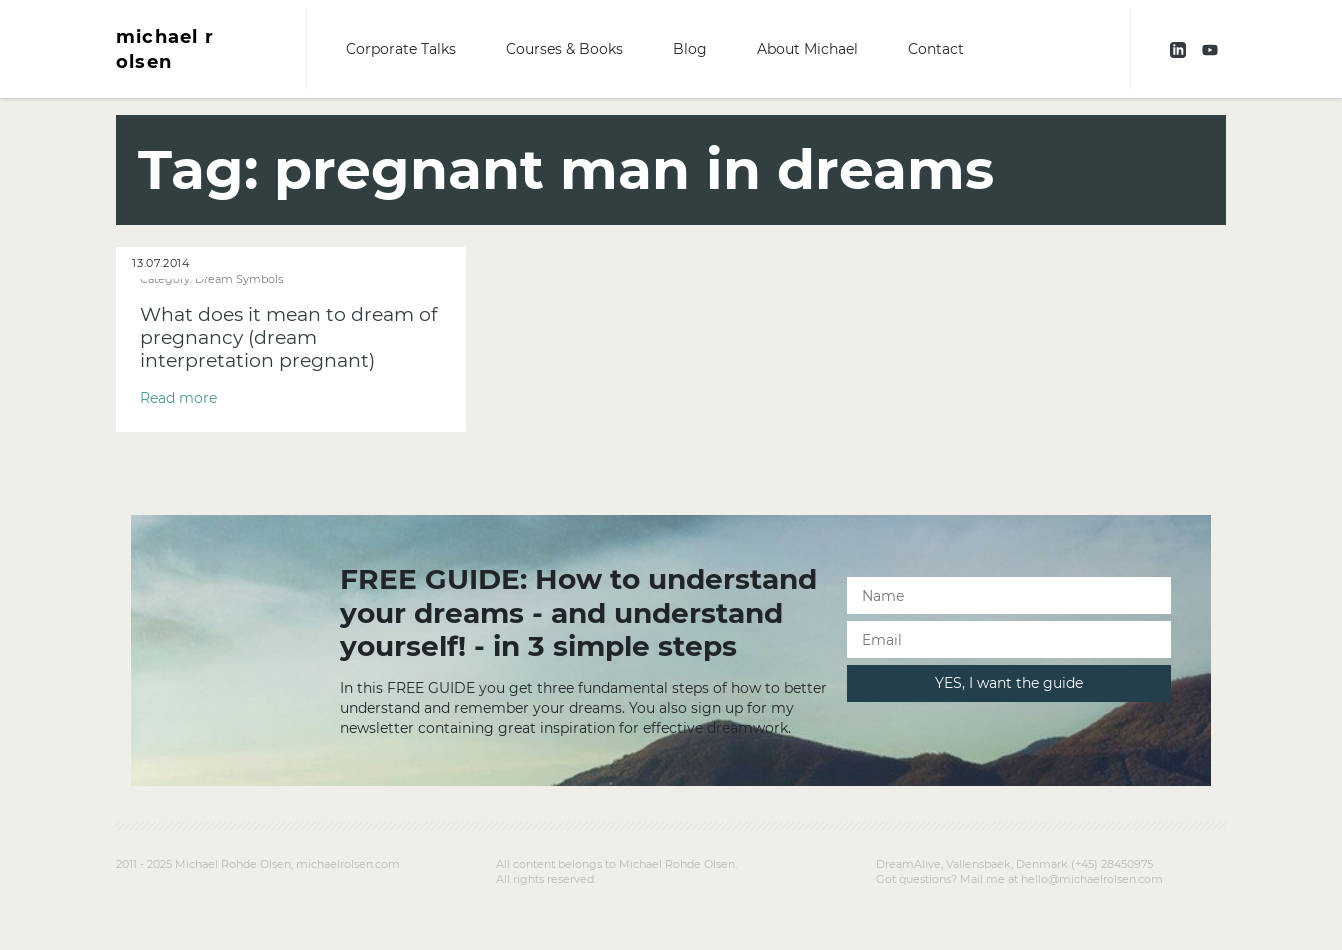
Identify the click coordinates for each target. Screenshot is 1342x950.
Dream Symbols (239, 279)
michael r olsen (165, 49)
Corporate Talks (401, 49)
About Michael (807, 49)
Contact (936, 49)
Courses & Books (564, 49)
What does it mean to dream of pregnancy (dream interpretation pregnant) (288, 337)
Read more (178, 398)
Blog (690, 49)
